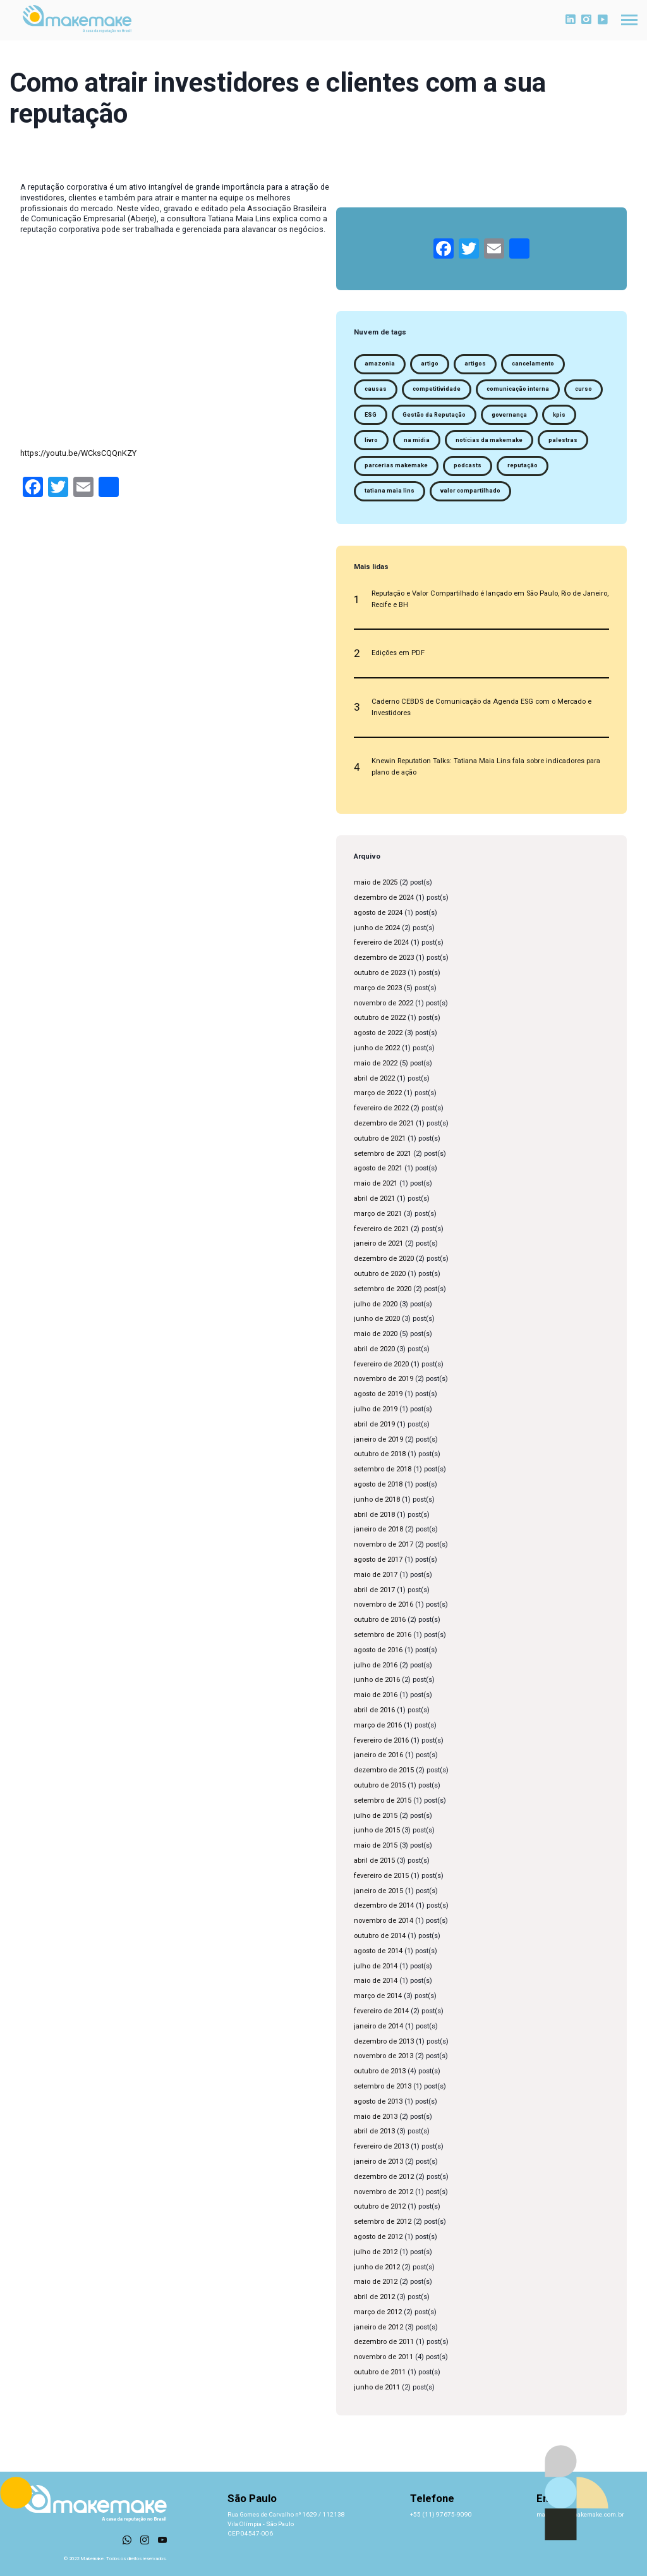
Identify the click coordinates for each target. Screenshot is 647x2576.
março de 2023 (378, 988)
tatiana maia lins (389, 491)
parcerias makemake (396, 465)
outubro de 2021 (380, 1138)
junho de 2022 (377, 1048)
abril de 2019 (374, 1424)
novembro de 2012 (383, 2192)
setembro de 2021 (382, 1154)
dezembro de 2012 (384, 2177)
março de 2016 (378, 1725)
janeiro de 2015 (378, 1891)
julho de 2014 (375, 1966)
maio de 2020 (375, 1334)
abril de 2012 (374, 2297)
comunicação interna (518, 389)
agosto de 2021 (378, 1168)
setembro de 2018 (382, 1469)
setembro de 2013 (382, 2086)
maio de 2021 (375, 1183)
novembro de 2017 (383, 1544)
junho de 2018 (377, 1499)
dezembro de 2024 (384, 897)
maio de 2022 (375, 1063)
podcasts (467, 465)
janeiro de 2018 (378, 1529)
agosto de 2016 (378, 1650)
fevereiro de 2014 (381, 2011)
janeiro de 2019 (378, 1439)
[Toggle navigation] (629, 20)
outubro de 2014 (380, 1936)
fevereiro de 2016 (381, 1740)
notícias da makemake (489, 440)
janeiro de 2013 (378, 2161)
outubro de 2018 (380, 1454)
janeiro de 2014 (378, 2026)
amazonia (380, 363)
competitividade (437, 389)
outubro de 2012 (380, 2206)
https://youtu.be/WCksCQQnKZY (78, 453)
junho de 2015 (377, 1830)
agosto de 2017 (378, 1559)
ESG (371, 415)
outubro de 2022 (380, 1018)
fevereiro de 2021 (381, 1229)
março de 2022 (378, 1093)
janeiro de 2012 (378, 2327)
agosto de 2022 (378, 1033)
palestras (562, 440)
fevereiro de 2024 (381, 942)
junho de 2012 (377, 2267)
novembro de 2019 (383, 1379)
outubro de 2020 (380, 1274)
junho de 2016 (377, 1680)
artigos (475, 363)
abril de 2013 (374, 2131)
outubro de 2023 (380, 973)
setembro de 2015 (382, 1800)
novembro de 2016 (383, 1604)
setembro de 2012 (382, 2221)
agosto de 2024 (378, 913)
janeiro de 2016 (378, 1755)
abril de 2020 (374, 1349)
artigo (429, 363)
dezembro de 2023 (384, 958)
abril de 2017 (374, 1590)
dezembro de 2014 (384, 1905)
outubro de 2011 (380, 2372)
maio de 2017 (375, 1575)
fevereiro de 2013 (381, 2146)
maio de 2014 (375, 1981)
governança (509, 415)
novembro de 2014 (383, 1921)
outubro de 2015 (380, 1785)
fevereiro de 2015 (381, 1876)
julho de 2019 (375, 1409)
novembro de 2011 (383, 2357)
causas (376, 389)
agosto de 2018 (378, 1484)
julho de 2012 (375, 2252)
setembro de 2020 (382, 1289)
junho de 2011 (377, 2387)
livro (371, 440)
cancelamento (533, 363)
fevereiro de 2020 (381, 1364)
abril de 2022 (374, 1078)
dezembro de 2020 (384, 1258)
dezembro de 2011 (384, 2342)
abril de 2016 (374, 1710)
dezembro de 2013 (384, 2041)
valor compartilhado (470, 491)
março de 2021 (378, 1214)
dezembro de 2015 (384, 1770)
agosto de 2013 (378, 2101)
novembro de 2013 (383, 2056)
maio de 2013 (375, 2117)
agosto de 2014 (378, 1951)
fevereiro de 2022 (381, 1108)
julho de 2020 (375, 1304)
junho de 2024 (377, 928)
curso (583, 389)
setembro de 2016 (382, 1635)
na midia (417, 440)
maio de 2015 (375, 1845)
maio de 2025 (375, 882)
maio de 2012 (375, 2282)
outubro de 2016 (380, 1620)
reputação (522, 465)
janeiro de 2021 (378, 1243)
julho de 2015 (375, 1816)
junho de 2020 (377, 1319)
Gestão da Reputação (434, 415)
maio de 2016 (375, 1695)
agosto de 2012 (378, 2237)
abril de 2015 (374, 1860)
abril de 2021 (374, 1198)
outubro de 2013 (380, 2071)
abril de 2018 (374, 1515)
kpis (559, 415)
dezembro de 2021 (384, 1123)
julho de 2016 (375, 1665)
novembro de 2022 (383, 1003)
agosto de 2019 (378, 1394)
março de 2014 (378, 1996)
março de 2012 (378, 2312)
